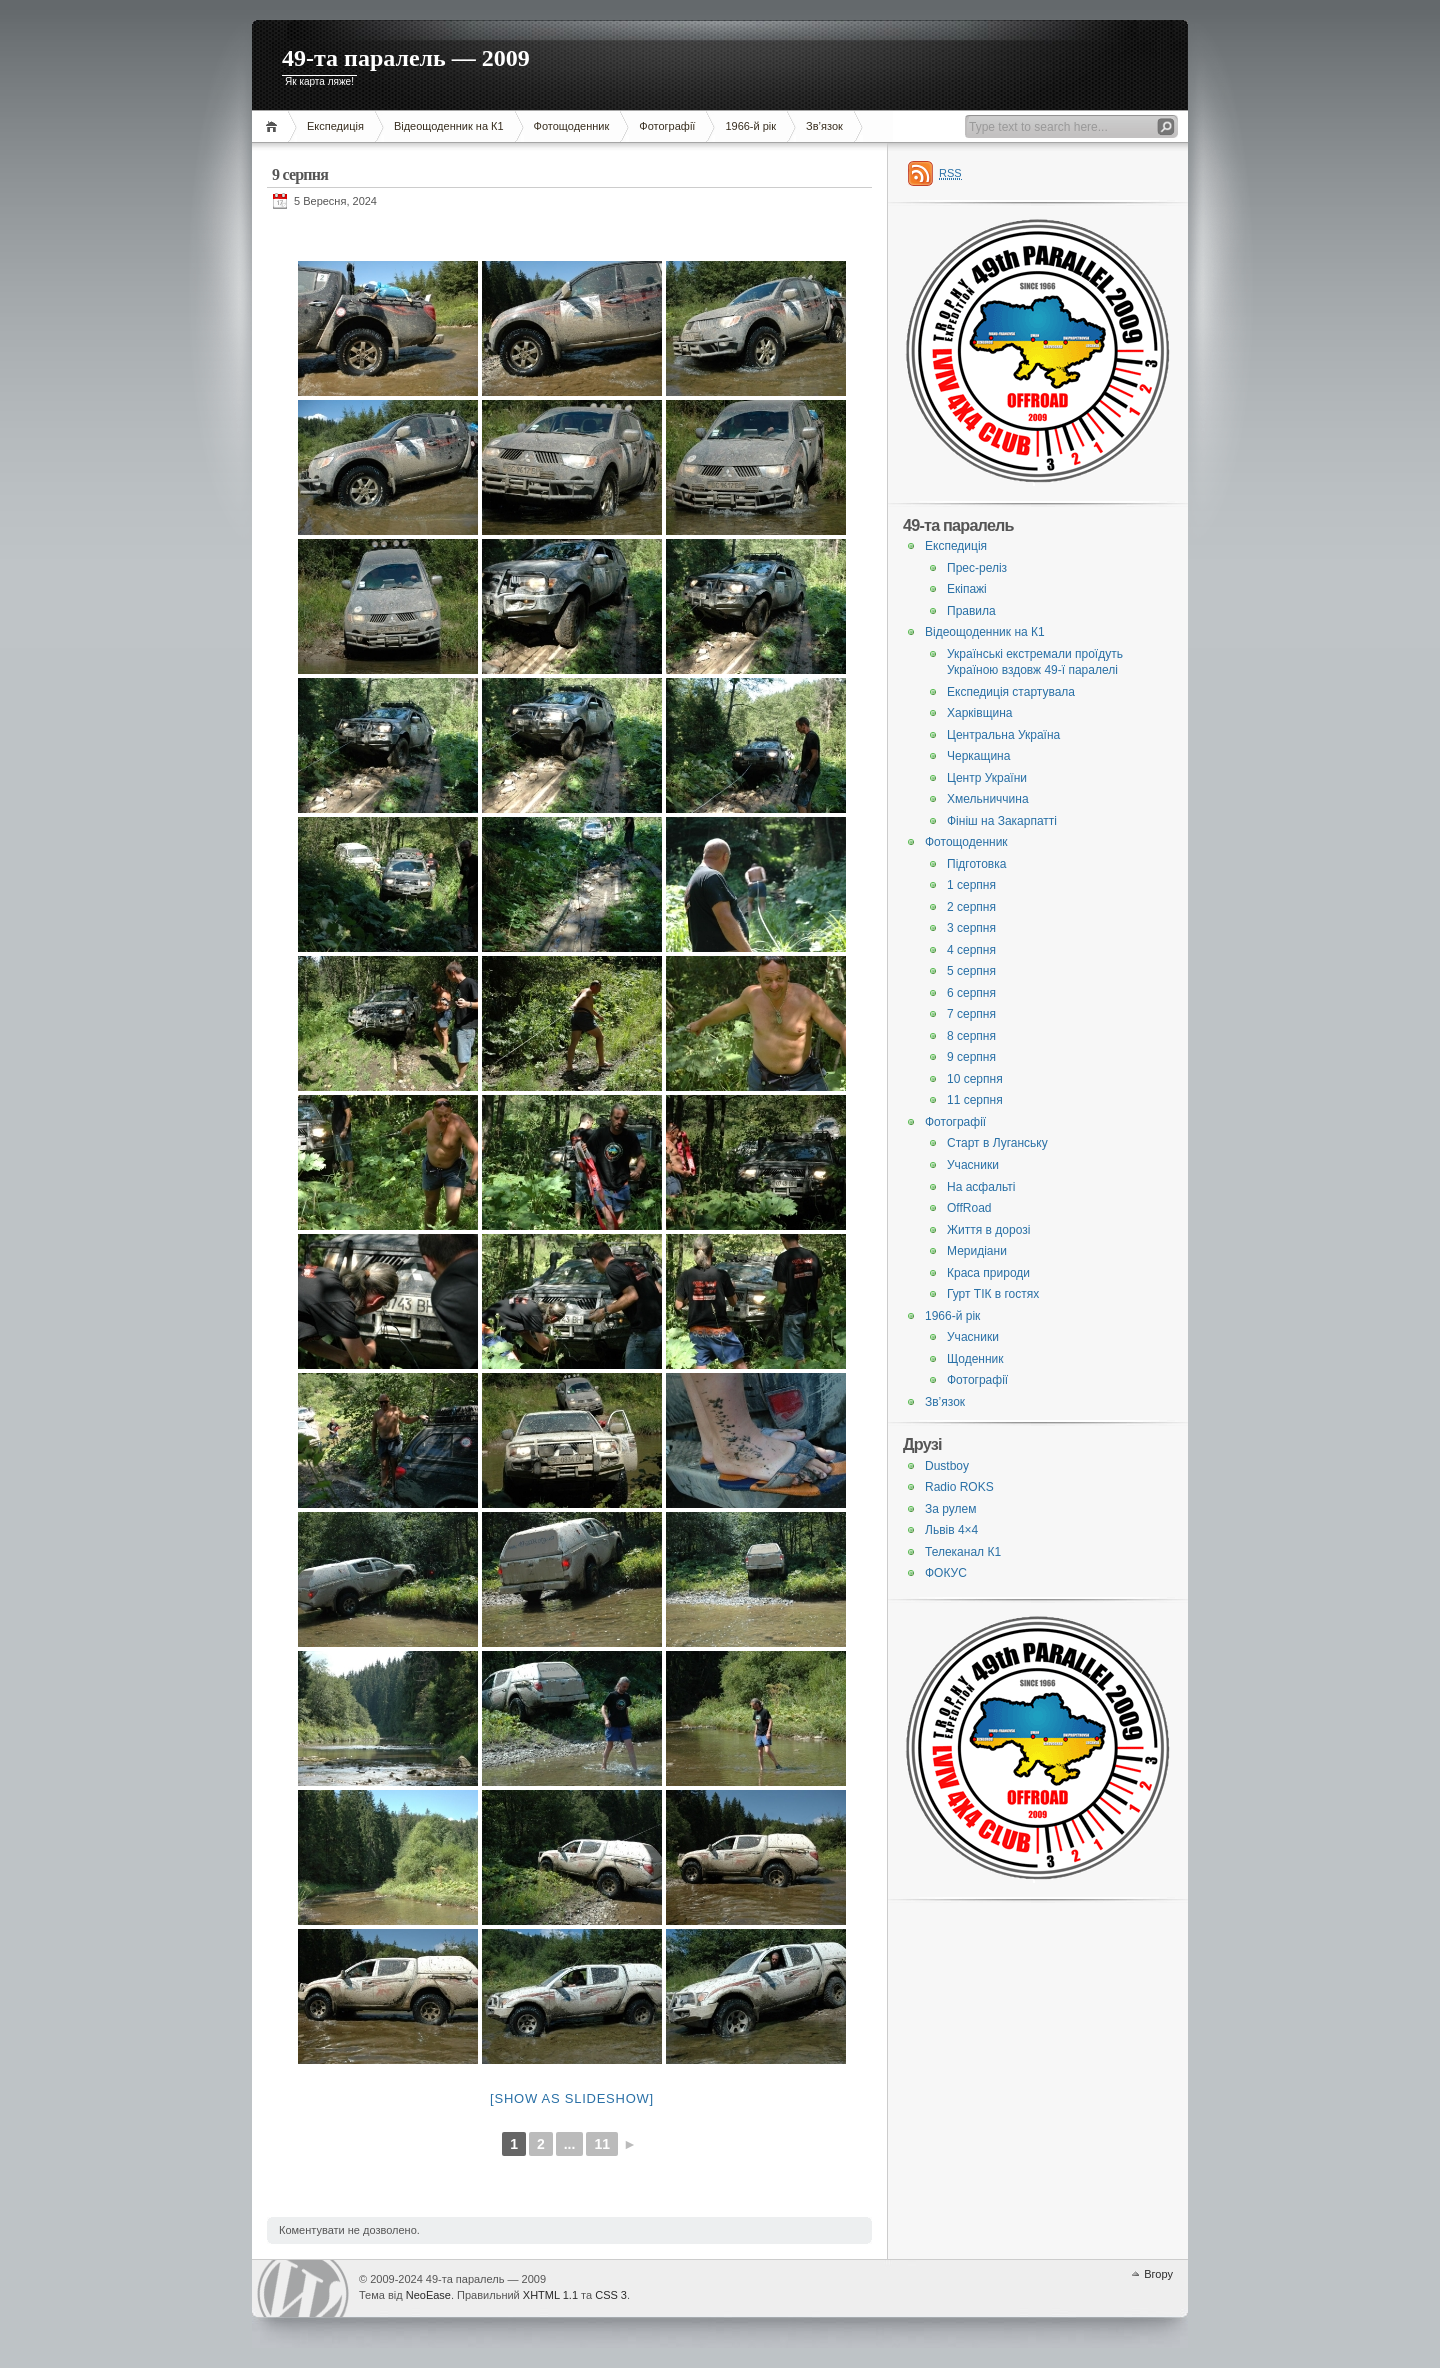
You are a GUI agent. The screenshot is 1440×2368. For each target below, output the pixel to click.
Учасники (973, 1165)
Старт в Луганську (997, 1143)
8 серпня (971, 1036)
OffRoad (969, 1208)
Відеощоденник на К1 (449, 126)
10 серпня (975, 1079)
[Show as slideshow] (572, 2098)
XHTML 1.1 (550, 2295)
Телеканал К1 (963, 1552)
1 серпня (971, 885)
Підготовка (976, 864)
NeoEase (428, 2295)
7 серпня (971, 1014)
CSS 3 (611, 2295)
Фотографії (667, 126)
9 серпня (971, 1057)
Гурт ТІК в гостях (993, 1294)
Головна (274, 126)
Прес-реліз (977, 568)
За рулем (950, 1509)
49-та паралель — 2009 (406, 58)
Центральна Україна (1003, 735)
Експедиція (335, 126)
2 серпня (971, 907)
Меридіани (977, 1251)
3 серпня (971, 928)
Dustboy (947, 1466)
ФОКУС (946, 1573)
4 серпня (971, 950)
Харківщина (980, 713)
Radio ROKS (959, 1487)
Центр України (987, 778)
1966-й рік (750, 126)
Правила (971, 611)
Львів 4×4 (951, 1530)
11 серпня (975, 1100)
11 (602, 2144)
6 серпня (971, 993)
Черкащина (978, 756)
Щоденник (975, 1359)
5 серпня (971, 971)
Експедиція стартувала (1011, 692)
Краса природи (988, 1273)
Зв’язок (824, 126)
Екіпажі (967, 589)
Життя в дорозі (988, 1230)
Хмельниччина (988, 799)
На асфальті (981, 1187)
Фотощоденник (572, 126)
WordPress (303, 2288)
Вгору (1158, 2274)
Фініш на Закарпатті (1002, 821)
